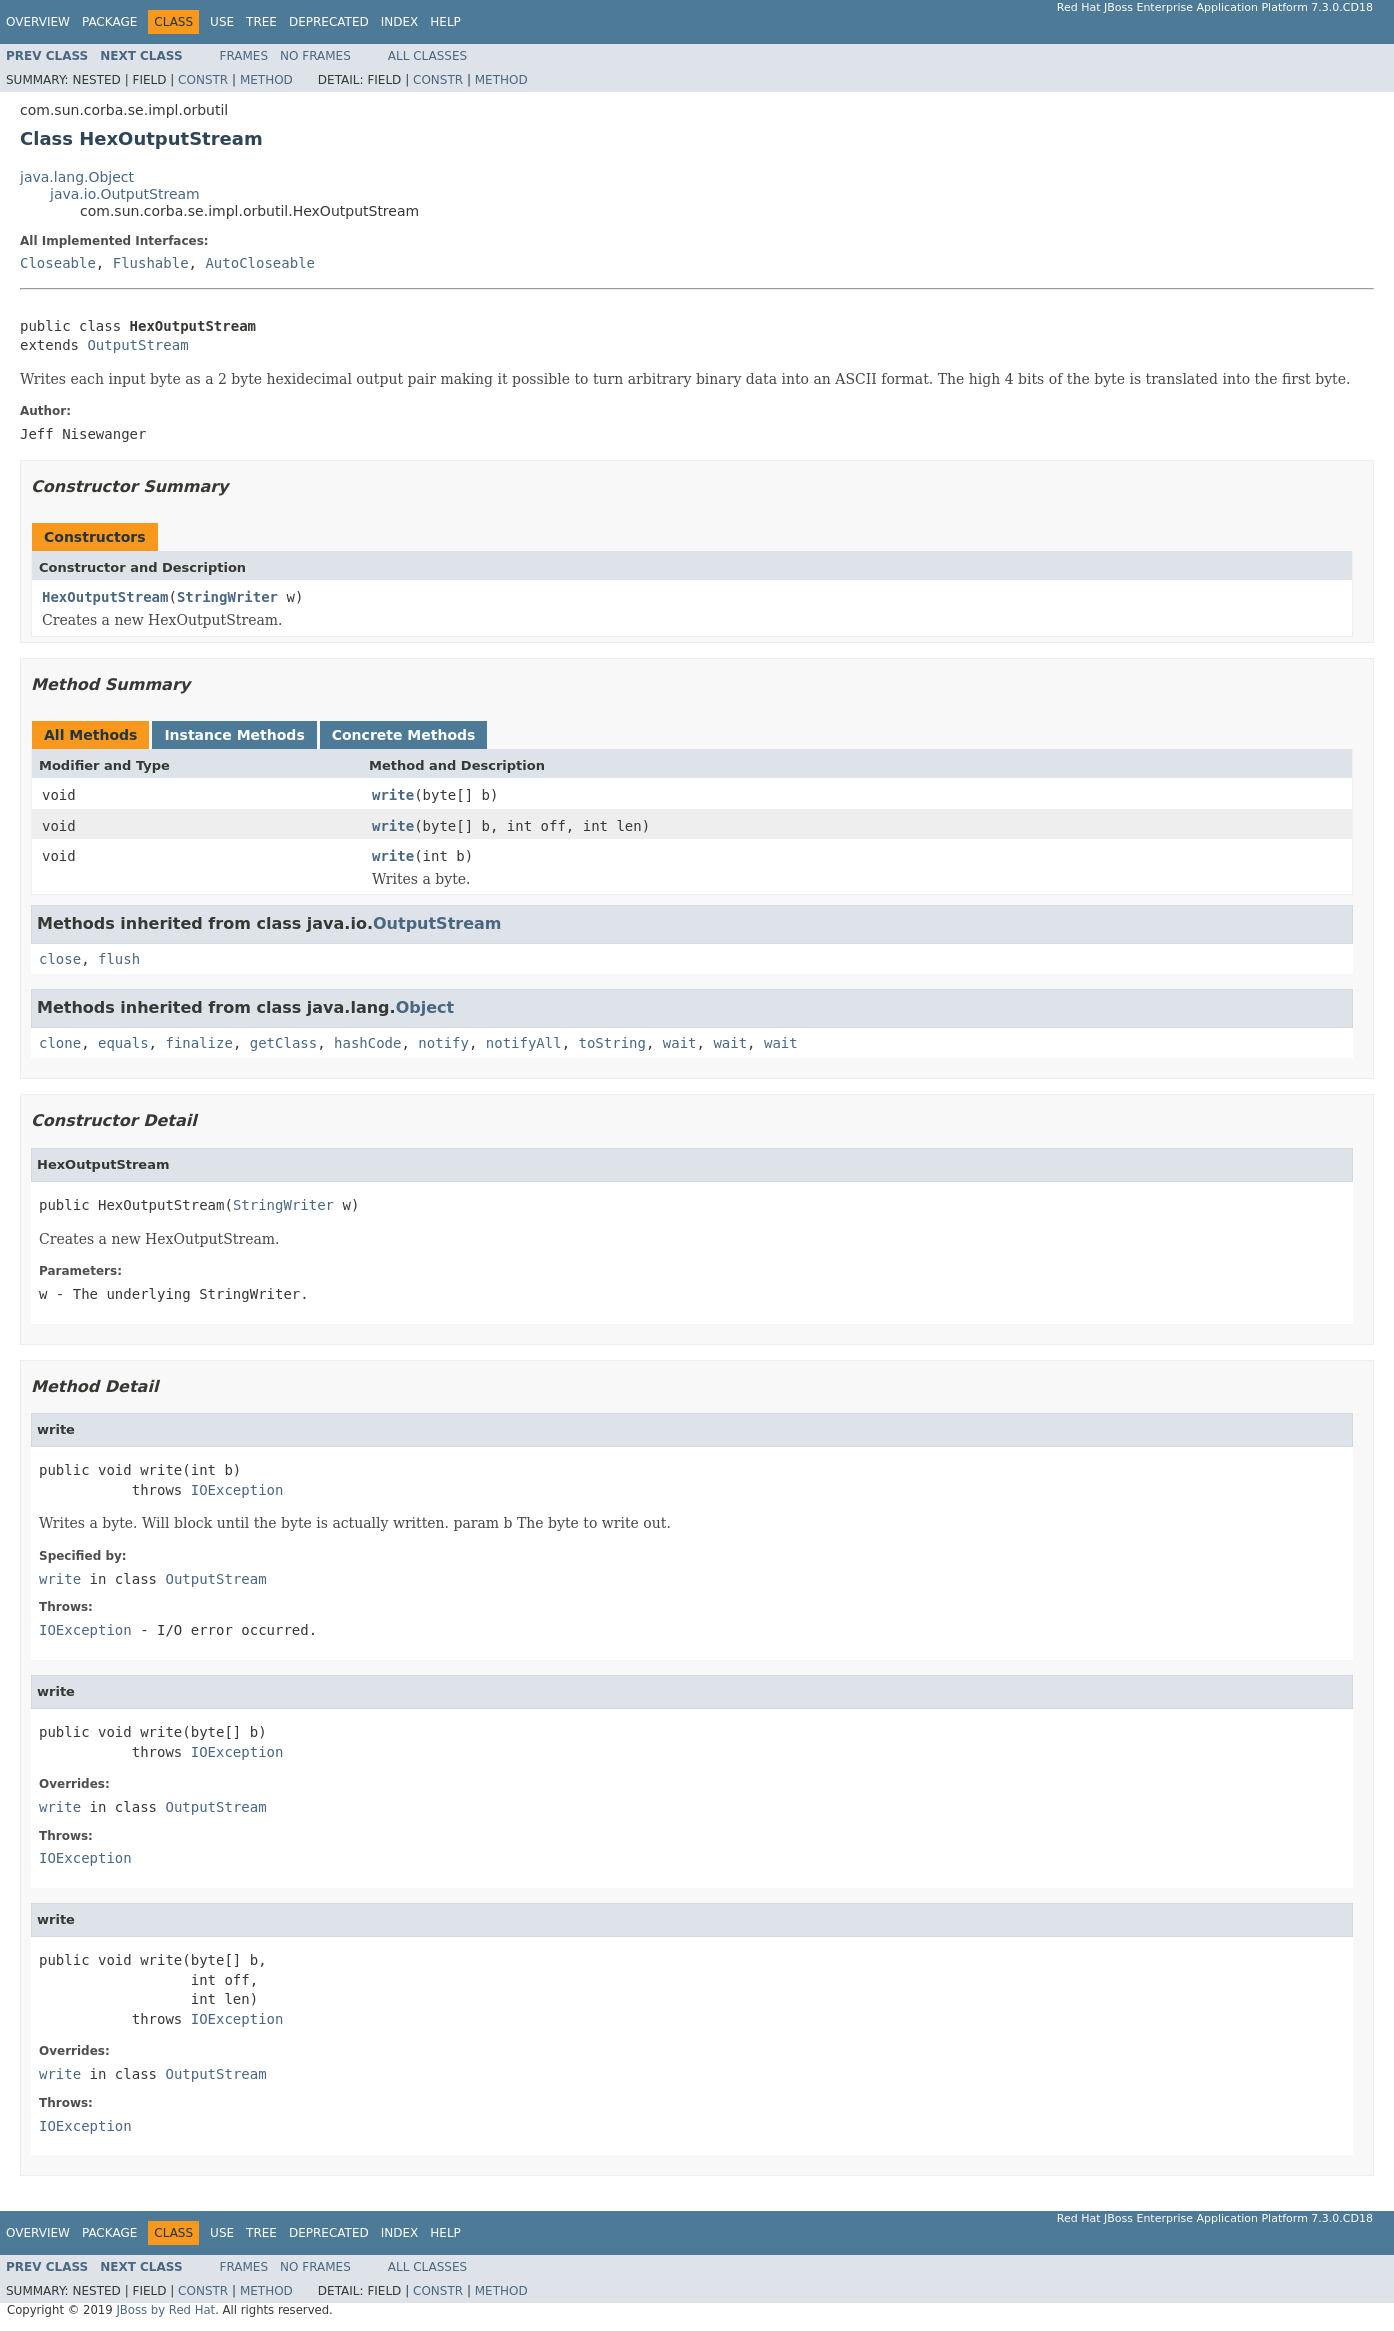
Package (109, 22)
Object (425, 1007)
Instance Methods (234, 735)
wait (680, 1043)
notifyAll (524, 1043)
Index (400, 22)
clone (60, 1043)
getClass (283, 1043)
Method (266, 80)
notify (443, 1043)
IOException (237, 1490)
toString (612, 1043)
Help (445, 22)
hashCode (367, 1043)
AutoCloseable (260, 263)
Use (222, 22)
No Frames (315, 56)
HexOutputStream (105, 597)
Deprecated (329, 22)
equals (123, 1043)
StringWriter (227, 597)
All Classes (427, 56)
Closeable (58, 263)
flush (119, 959)
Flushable (151, 263)
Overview (38, 22)
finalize (198, 1043)
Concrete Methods (404, 735)
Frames (244, 56)
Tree (261, 22)
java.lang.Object (77, 177)
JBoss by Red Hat (165, 2310)
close (60, 959)
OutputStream (137, 345)
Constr (203, 80)
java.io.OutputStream (125, 194)
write (393, 795)
